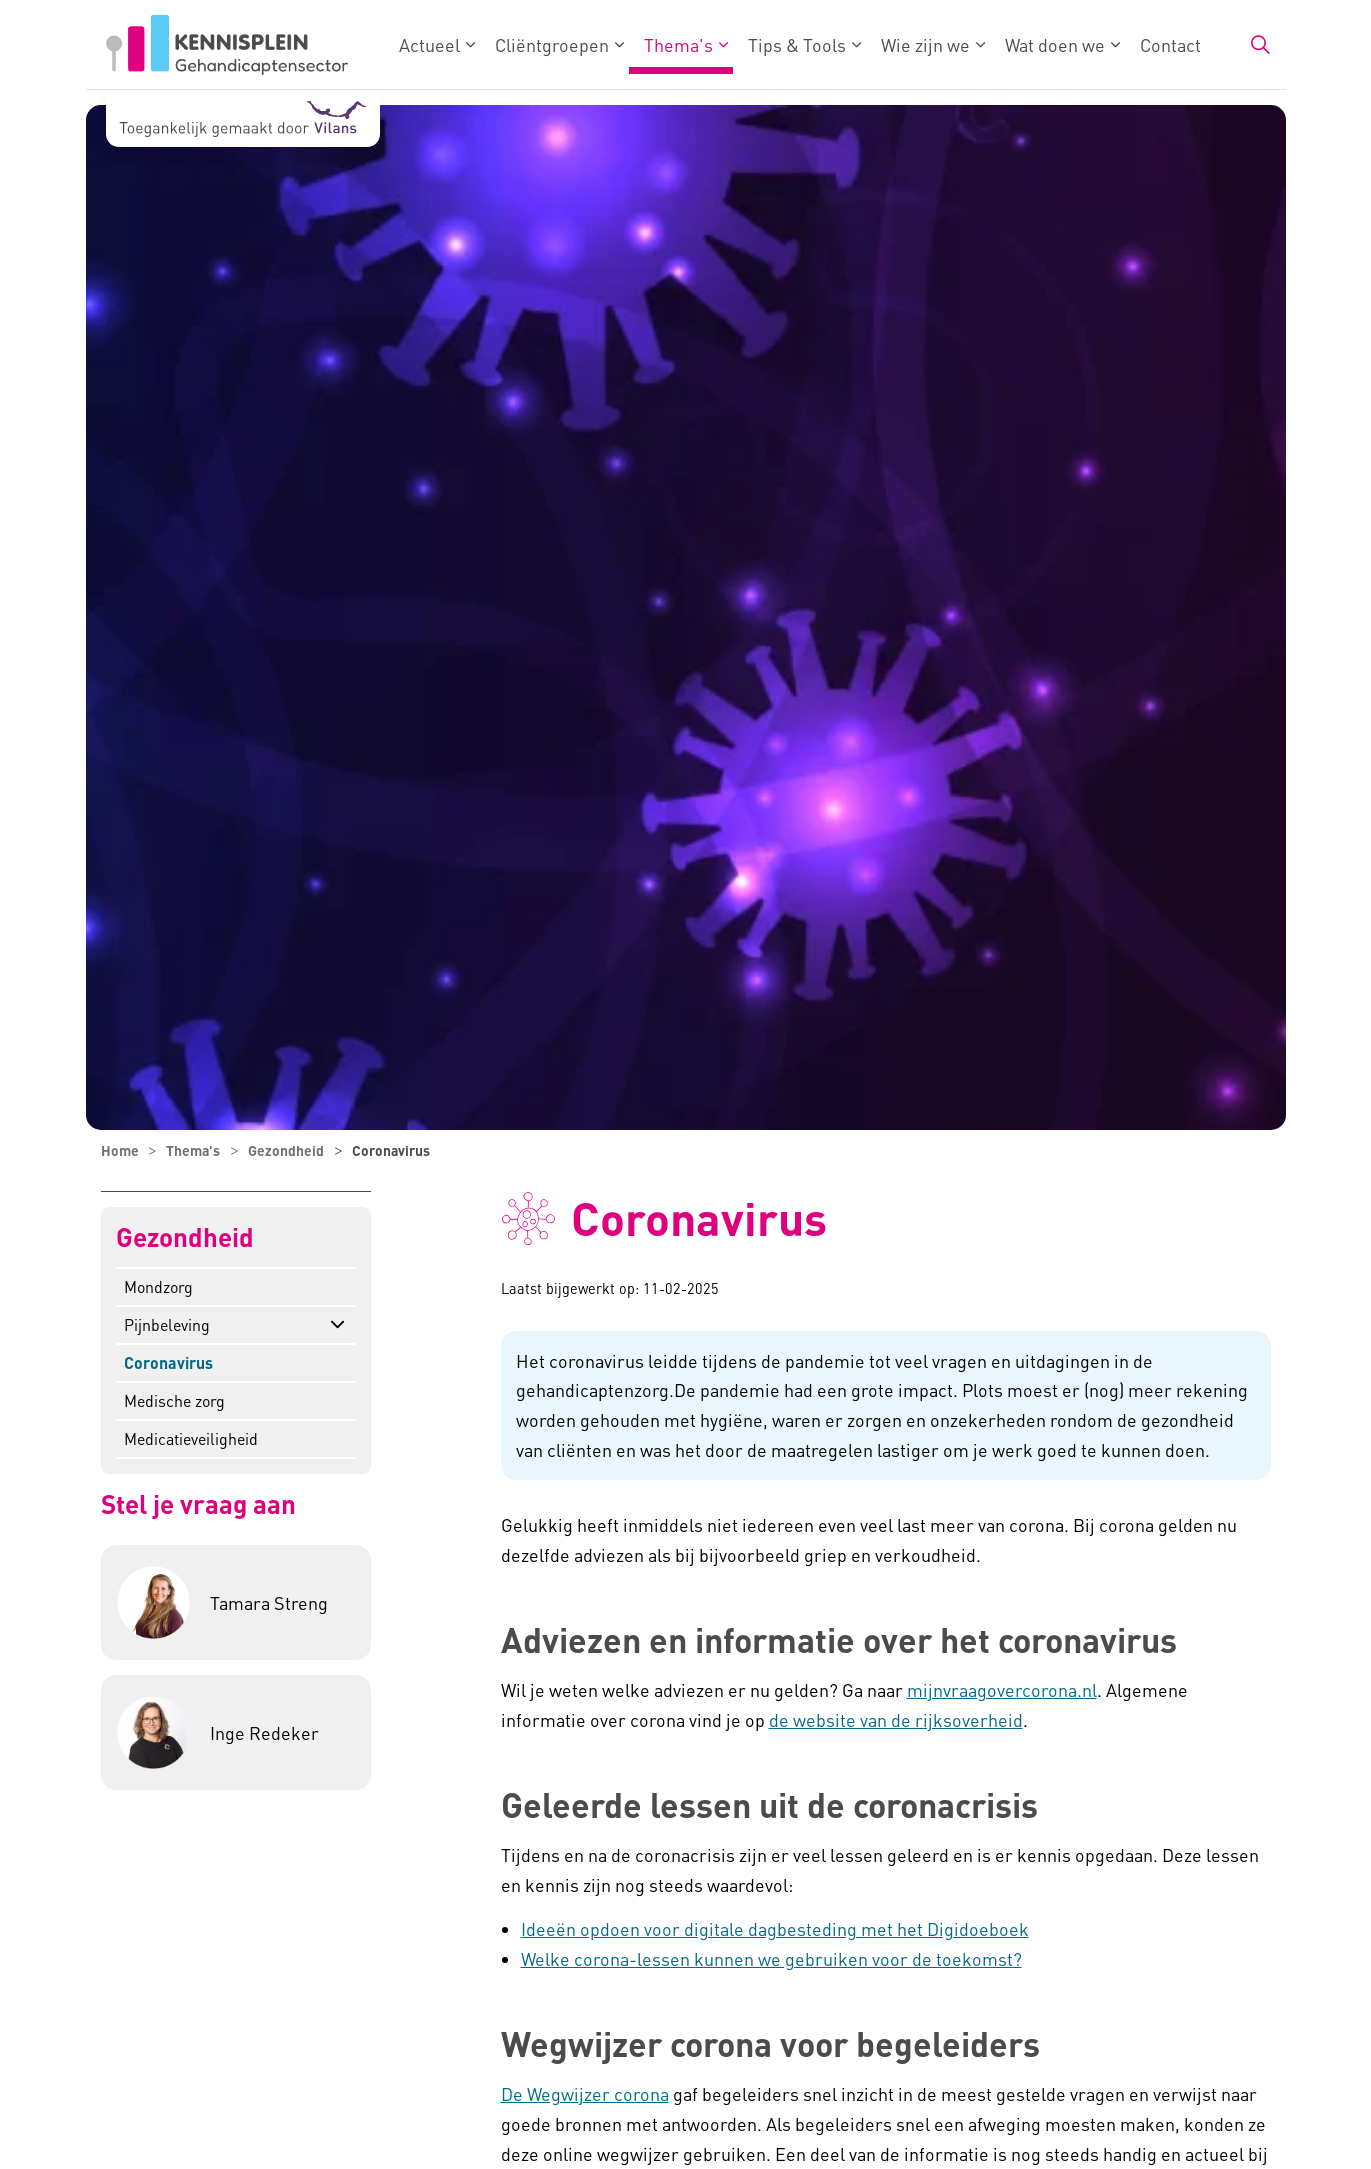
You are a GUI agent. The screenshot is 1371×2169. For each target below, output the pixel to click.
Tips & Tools (797, 44)
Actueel (429, 44)
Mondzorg (158, 1286)
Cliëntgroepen (552, 44)
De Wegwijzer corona (585, 2093)
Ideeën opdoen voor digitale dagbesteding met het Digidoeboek (775, 1928)
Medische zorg (174, 1400)
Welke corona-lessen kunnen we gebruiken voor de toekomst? (771, 1958)
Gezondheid (185, 1237)
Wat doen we (1055, 44)
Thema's (678, 44)
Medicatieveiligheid (191, 1438)
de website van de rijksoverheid (896, 1719)
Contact (1170, 44)
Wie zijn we (925, 44)
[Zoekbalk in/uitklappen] (1260, 45)
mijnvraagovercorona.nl (1002, 1689)
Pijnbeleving (167, 1324)
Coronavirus (168, 1362)
